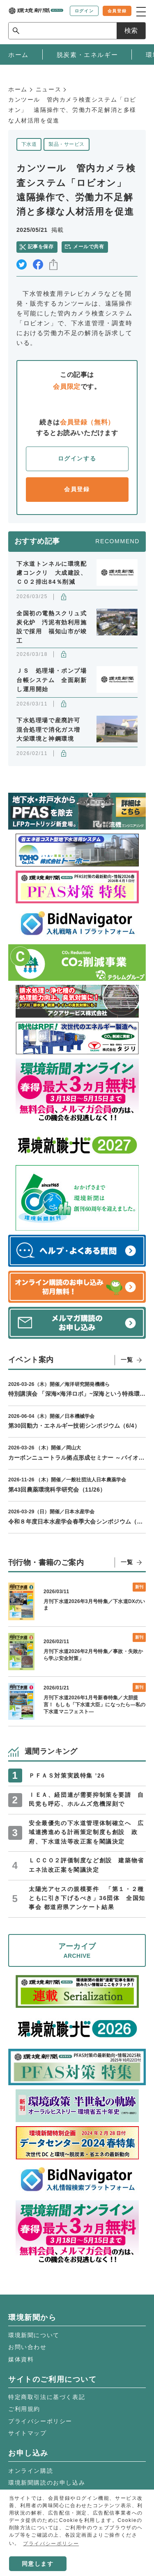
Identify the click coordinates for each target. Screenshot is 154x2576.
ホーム (18, 89)
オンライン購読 (30, 2470)
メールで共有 (88, 246)
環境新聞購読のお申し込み (46, 2482)
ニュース (48, 89)
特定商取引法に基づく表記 (46, 2397)
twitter (21, 264)
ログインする (77, 458)
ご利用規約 (24, 2409)
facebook (38, 264)
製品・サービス (66, 144)
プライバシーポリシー (40, 2421)
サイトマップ (27, 2433)
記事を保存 (40, 246)
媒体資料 (21, 2359)
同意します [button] (38, 2563)
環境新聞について (34, 2335)
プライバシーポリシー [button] (51, 2544)
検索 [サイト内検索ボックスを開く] (131, 30)
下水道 (29, 144)
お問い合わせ (27, 2347)
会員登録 (77, 489)
